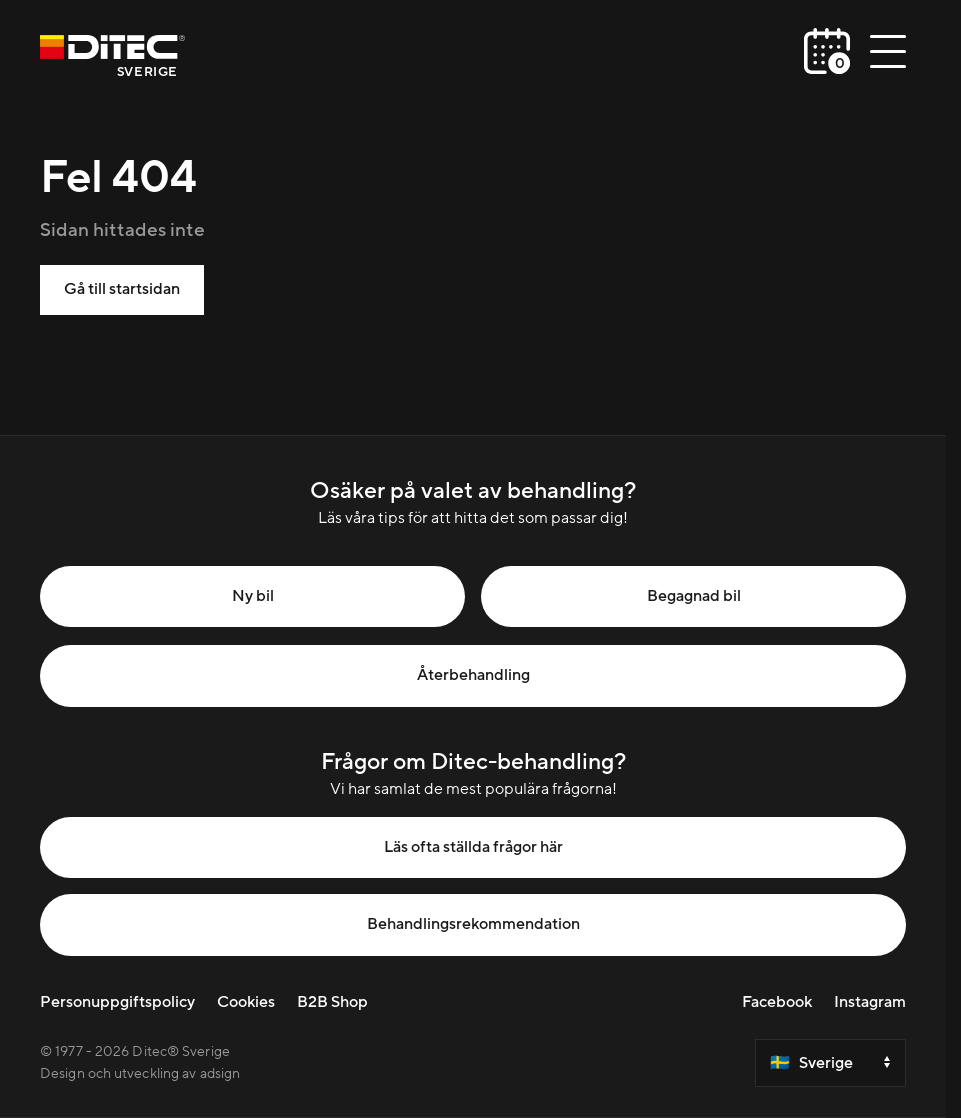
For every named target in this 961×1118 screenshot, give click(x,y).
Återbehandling (473, 675)
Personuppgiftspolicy (117, 1002)
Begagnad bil (694, 596)
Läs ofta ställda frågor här (473, 847)
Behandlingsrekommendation (473, 924)
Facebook (777, 1002)
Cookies (246, 1002)
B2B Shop (332, 1002)
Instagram (870, 1002)
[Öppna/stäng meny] (888, 51)
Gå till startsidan (122, 289)
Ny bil (253, 596)
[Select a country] (830, 1063)
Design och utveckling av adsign (140, 1074)
